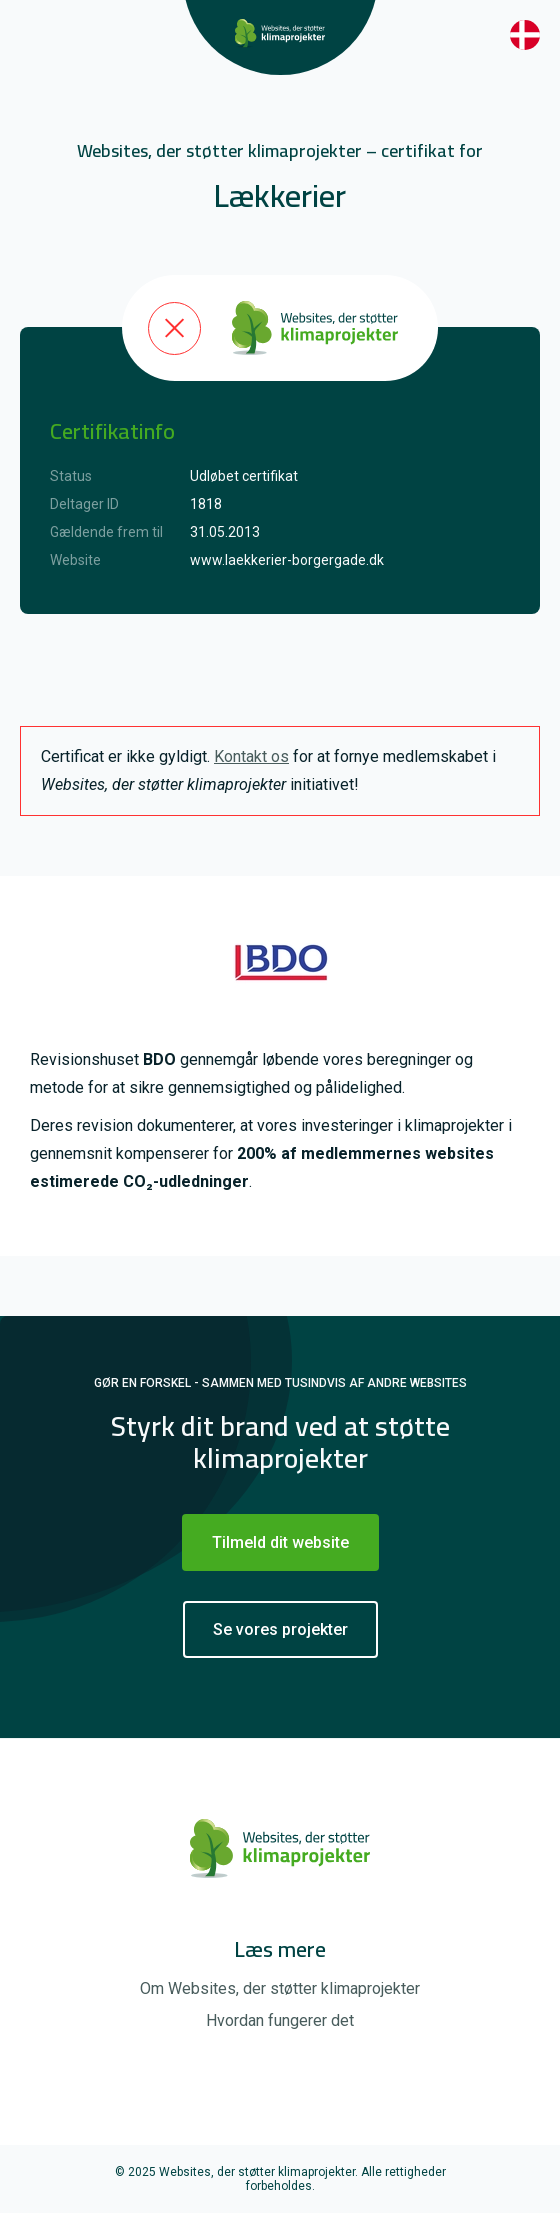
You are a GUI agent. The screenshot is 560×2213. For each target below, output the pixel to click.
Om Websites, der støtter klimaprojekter (280, 1988)
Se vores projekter (280, 1629)
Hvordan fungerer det (280, 2020)
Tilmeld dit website (280, 1542)
